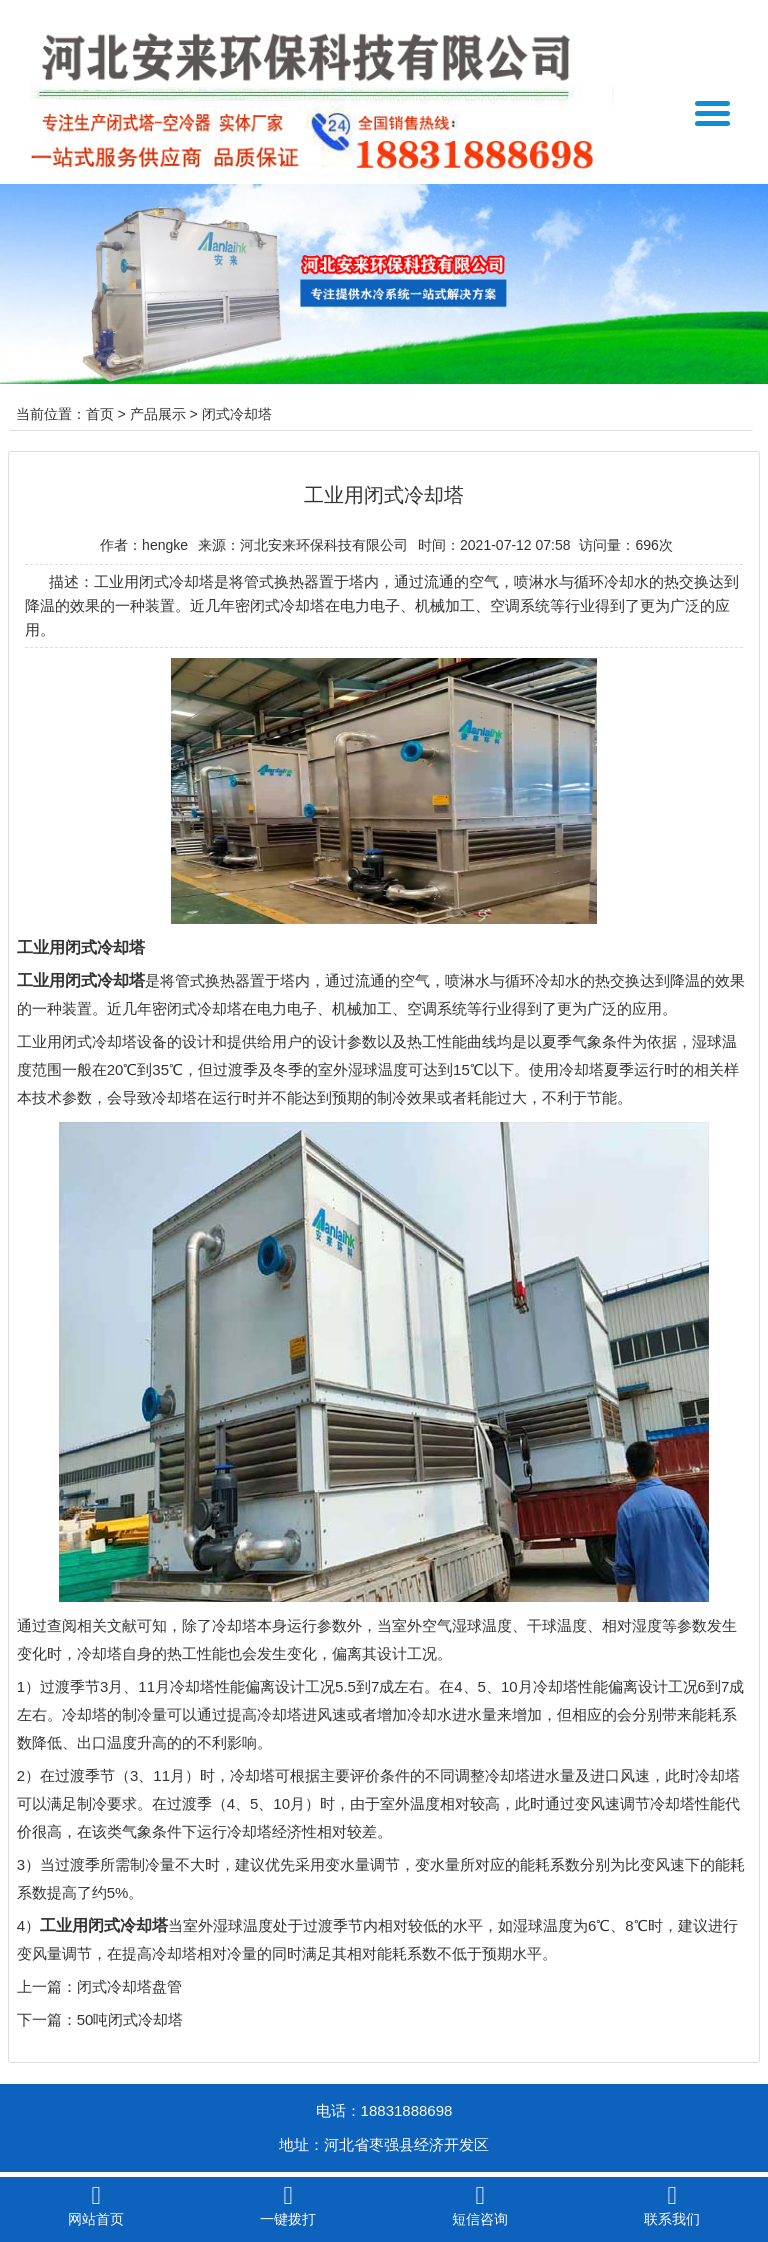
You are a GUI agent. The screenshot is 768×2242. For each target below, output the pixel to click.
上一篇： (47, 1986)
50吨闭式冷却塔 (130, 2019)
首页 (100, 414)
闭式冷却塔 (237, 414)
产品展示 (158, 414)
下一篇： (47, 2019)
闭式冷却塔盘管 (129, 1986)
